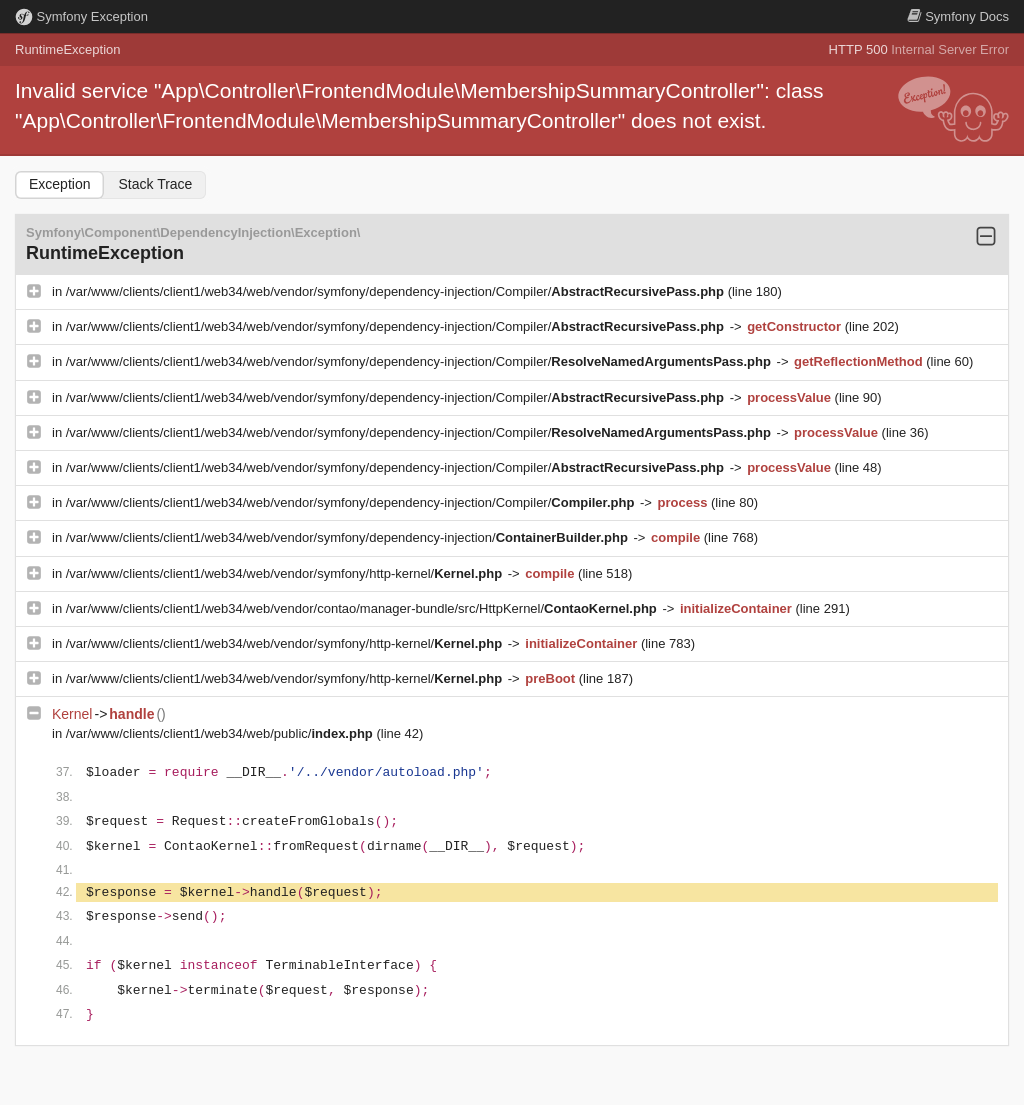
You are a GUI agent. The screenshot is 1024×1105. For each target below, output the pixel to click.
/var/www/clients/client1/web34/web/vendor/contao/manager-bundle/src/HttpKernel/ (363, 608)
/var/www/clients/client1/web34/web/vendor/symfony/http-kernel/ (286, 573)
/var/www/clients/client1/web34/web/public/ (221, 733)
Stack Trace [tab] (155, 184)
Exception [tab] (59, 184)
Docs (958, 16)
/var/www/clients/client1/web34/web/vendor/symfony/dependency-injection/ (349, 537)
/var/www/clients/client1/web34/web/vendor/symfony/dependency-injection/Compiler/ (397, 291)
